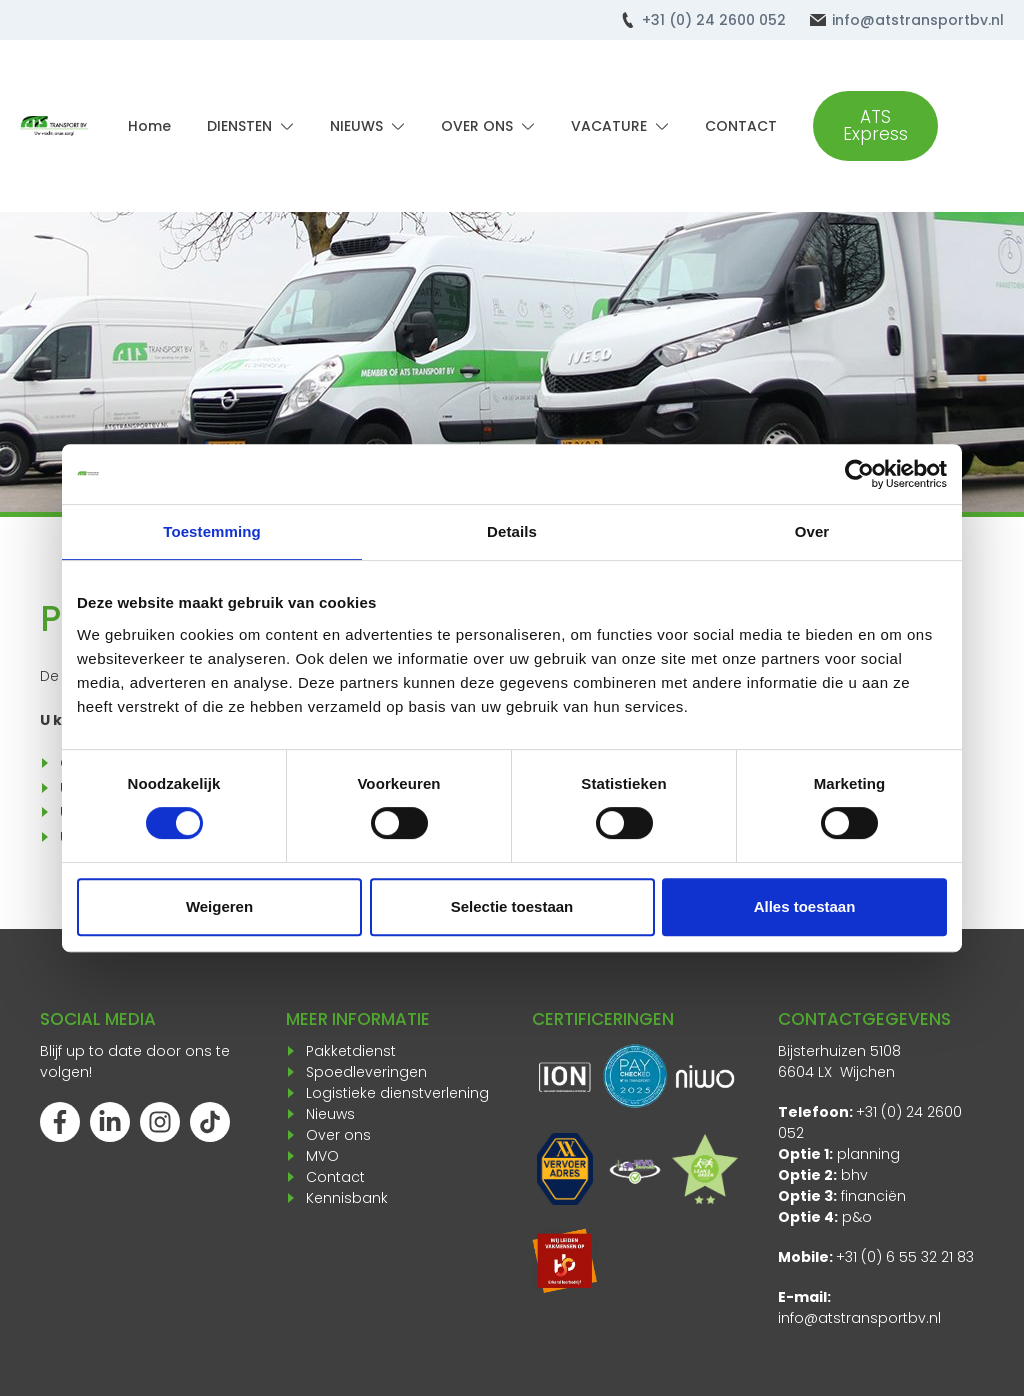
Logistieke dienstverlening (397, 1093)
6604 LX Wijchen (836, 1072)
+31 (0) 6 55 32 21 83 (905, 1257)
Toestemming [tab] (212, 531)
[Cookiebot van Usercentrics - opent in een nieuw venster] (859, 474)
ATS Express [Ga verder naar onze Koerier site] (875, 125)
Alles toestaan (805, 906)
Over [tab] (812, 531)
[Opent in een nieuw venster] (565, 1261)
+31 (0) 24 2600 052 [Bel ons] (714, 20)
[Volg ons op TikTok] (210, 1122)
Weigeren (219, 906)
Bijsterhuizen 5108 (839, 1051)
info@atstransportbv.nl (859, 1318)
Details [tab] (512, 531)
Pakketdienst (351, 1051)
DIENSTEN (239, 126)
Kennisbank (347, 1198)
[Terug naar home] (54, 126)
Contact (335, 1177)
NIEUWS (356, 126)
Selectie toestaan (512, 906)
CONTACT (741, 126)
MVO (322, 1156)
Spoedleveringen (366, 1072)
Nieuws (330, 1114)
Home (149, 126)
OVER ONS (477, 126)
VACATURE (609, 126)
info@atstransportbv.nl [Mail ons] (918, 20)
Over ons (338, 1135)
